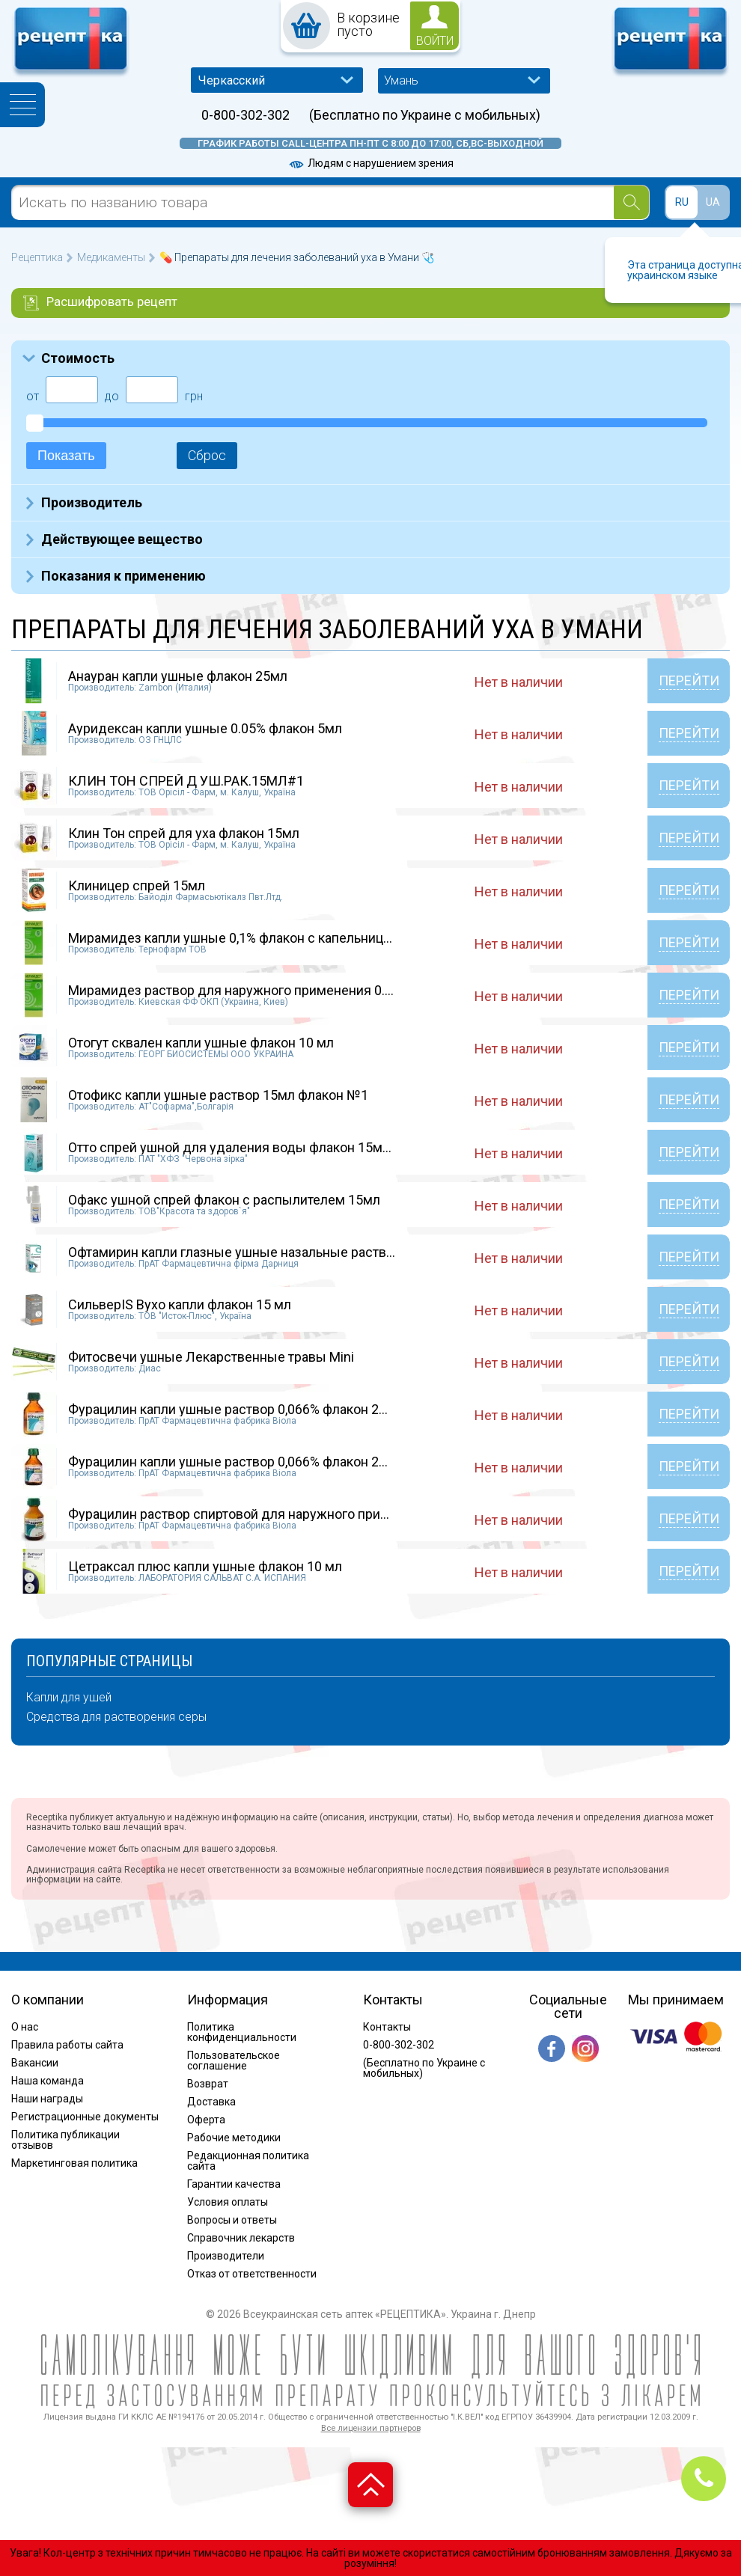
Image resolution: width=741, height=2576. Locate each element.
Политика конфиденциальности (241, 2032)
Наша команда (47, 2081)
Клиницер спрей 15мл (136, 885)
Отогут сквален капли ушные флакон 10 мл (201, 1042)
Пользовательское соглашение (233, 2060)
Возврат (207, 2084)
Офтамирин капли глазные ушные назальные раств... (231, 1252)
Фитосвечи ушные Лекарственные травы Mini (211, 1357)
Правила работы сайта (67, 2045)
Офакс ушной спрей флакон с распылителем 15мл (224, 1200)
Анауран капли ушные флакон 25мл (177, 676)
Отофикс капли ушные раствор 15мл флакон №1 (218, 1095)
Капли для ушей (69, 1698)
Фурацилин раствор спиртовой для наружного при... (228, 1514)
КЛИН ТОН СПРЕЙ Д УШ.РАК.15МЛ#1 (186, 781)
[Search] (631, 202)
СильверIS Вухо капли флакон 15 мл (179, 1304)
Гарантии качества (234, 2184)
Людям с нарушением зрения (370, 163)
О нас (24, 2027)
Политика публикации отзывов (65, 2140)
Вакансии (34, 2063)
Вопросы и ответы (232, 2220)
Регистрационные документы (85, 2117)
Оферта (206, 2120)
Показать (66, 455)
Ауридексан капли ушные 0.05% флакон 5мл (205, 728)
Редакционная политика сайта (248, 2161)
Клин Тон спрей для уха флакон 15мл (183, 833)
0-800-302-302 (245, 115)
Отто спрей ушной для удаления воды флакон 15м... (229, 1147)
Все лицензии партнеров (371, 2428)
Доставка (211, 2102)
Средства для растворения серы (116, 1717)
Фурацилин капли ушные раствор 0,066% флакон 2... (228, 1409)
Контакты (387, 2027)
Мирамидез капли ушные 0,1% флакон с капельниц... (230, 938)
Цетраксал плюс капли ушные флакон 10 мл (205, 1566)
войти (435, 41)
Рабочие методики (234, 2138)
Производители (225, 2256)
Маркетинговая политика (74, 2163)
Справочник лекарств (241, 2238)
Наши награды (47, 2099)
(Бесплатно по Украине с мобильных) (424, 115)
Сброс (207, 455)
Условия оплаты (227, 2202)
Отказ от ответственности (252, 2274)
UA (713, 202)
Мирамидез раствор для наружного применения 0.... (231, 990)
